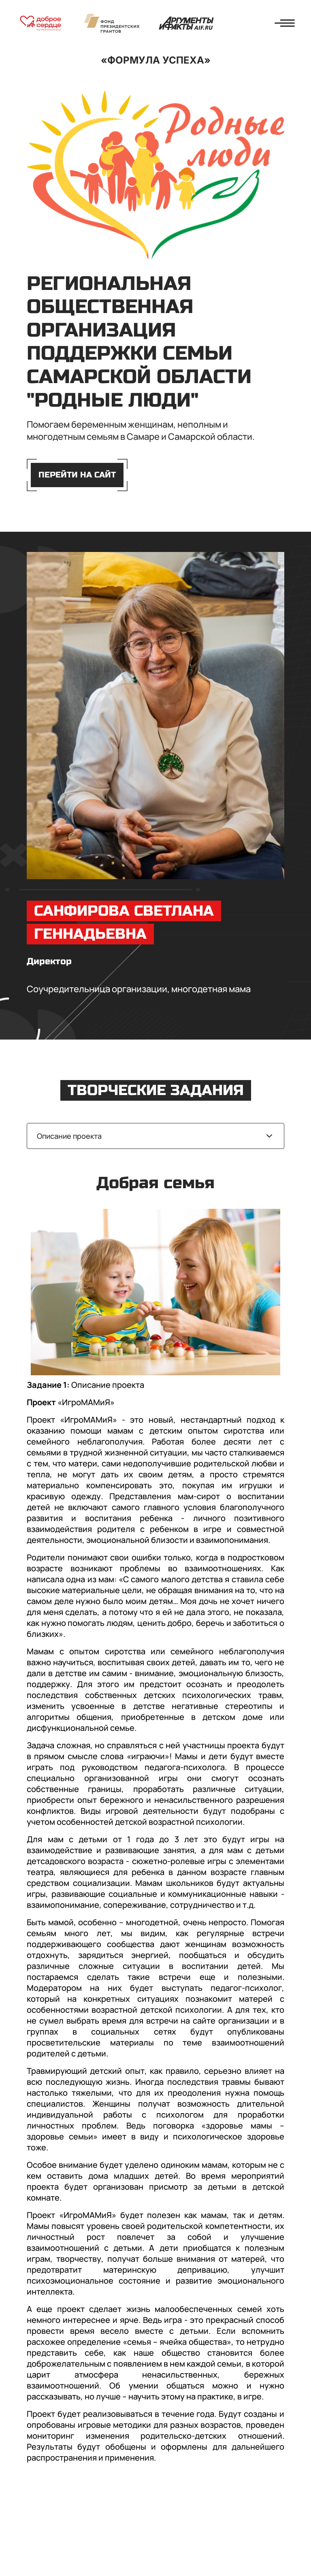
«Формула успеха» (156, 60)
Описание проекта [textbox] (69, 1136)
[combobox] (155, 1136)
